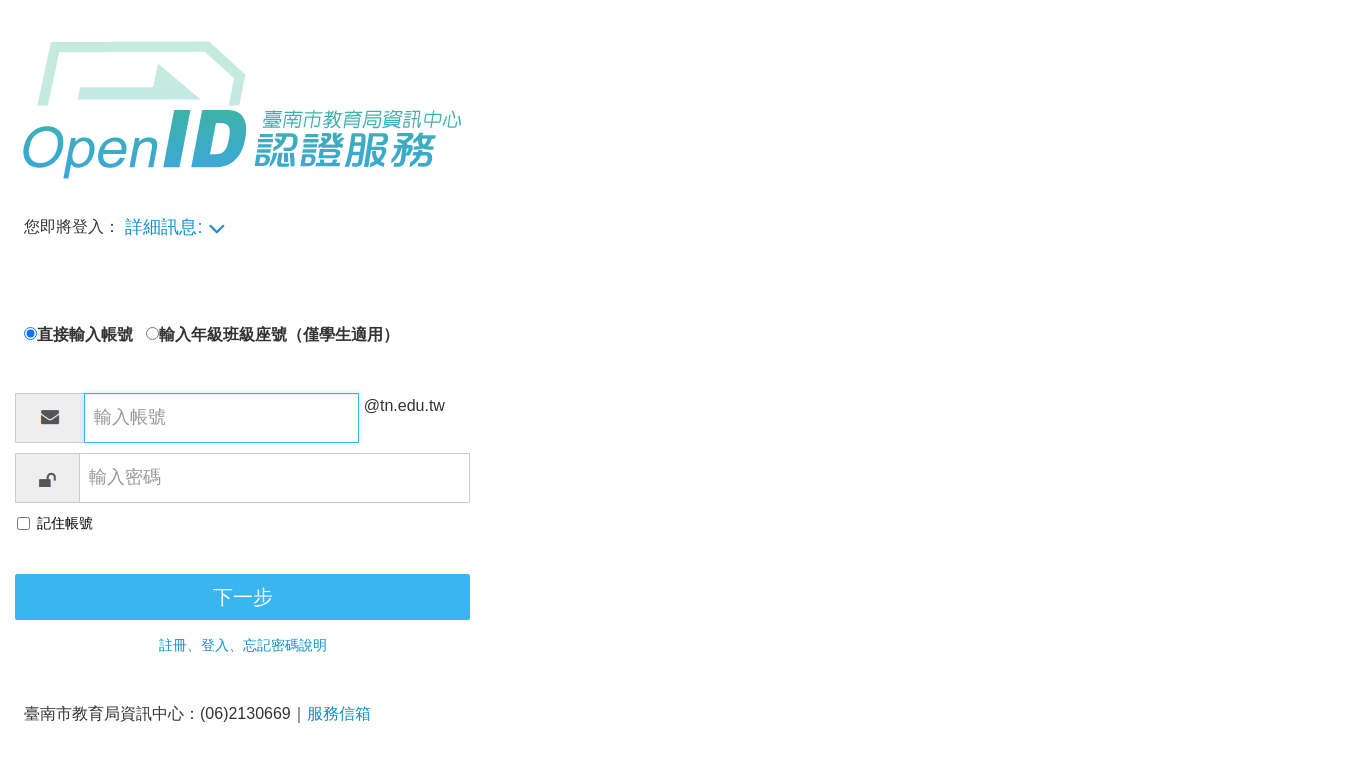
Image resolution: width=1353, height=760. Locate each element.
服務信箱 (339, 713)
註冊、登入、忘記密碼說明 (243, 645)
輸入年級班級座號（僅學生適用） (279, 334)
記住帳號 (65, 523)
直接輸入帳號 (91, 334)
